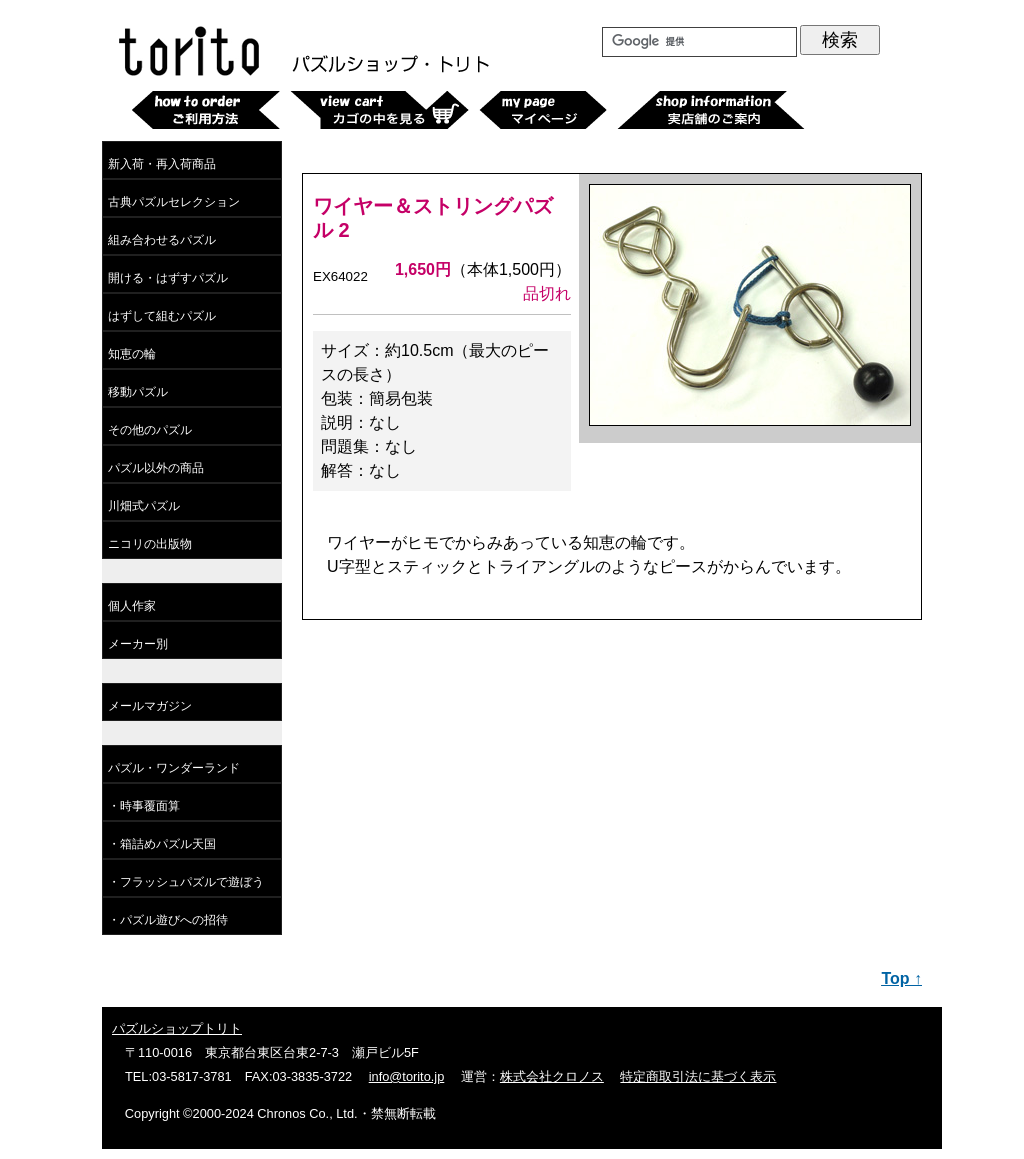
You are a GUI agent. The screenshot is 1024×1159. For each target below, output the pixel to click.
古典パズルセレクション (174, 202)
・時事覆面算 (144, 806)
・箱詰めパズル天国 (162, 844)
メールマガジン (150, 706)
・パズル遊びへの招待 (168, 920)
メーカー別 (138, 644)
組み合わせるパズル (162, 240)
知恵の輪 (132, 354)
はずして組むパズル (162, 316)
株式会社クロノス (552, 1076)
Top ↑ (901, 978)
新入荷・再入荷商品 (162, 164)
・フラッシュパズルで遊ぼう (186, 882)
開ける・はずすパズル (168, 278)
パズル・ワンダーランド (174, 768)
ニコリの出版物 (150, 544)
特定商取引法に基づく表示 (698, 1076)
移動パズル (138, 392)
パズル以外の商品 (156, 468)
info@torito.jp (407, 1076)
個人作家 (132, 606)
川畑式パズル (144, 506)
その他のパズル (150, 430)
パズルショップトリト (177, 1028)
